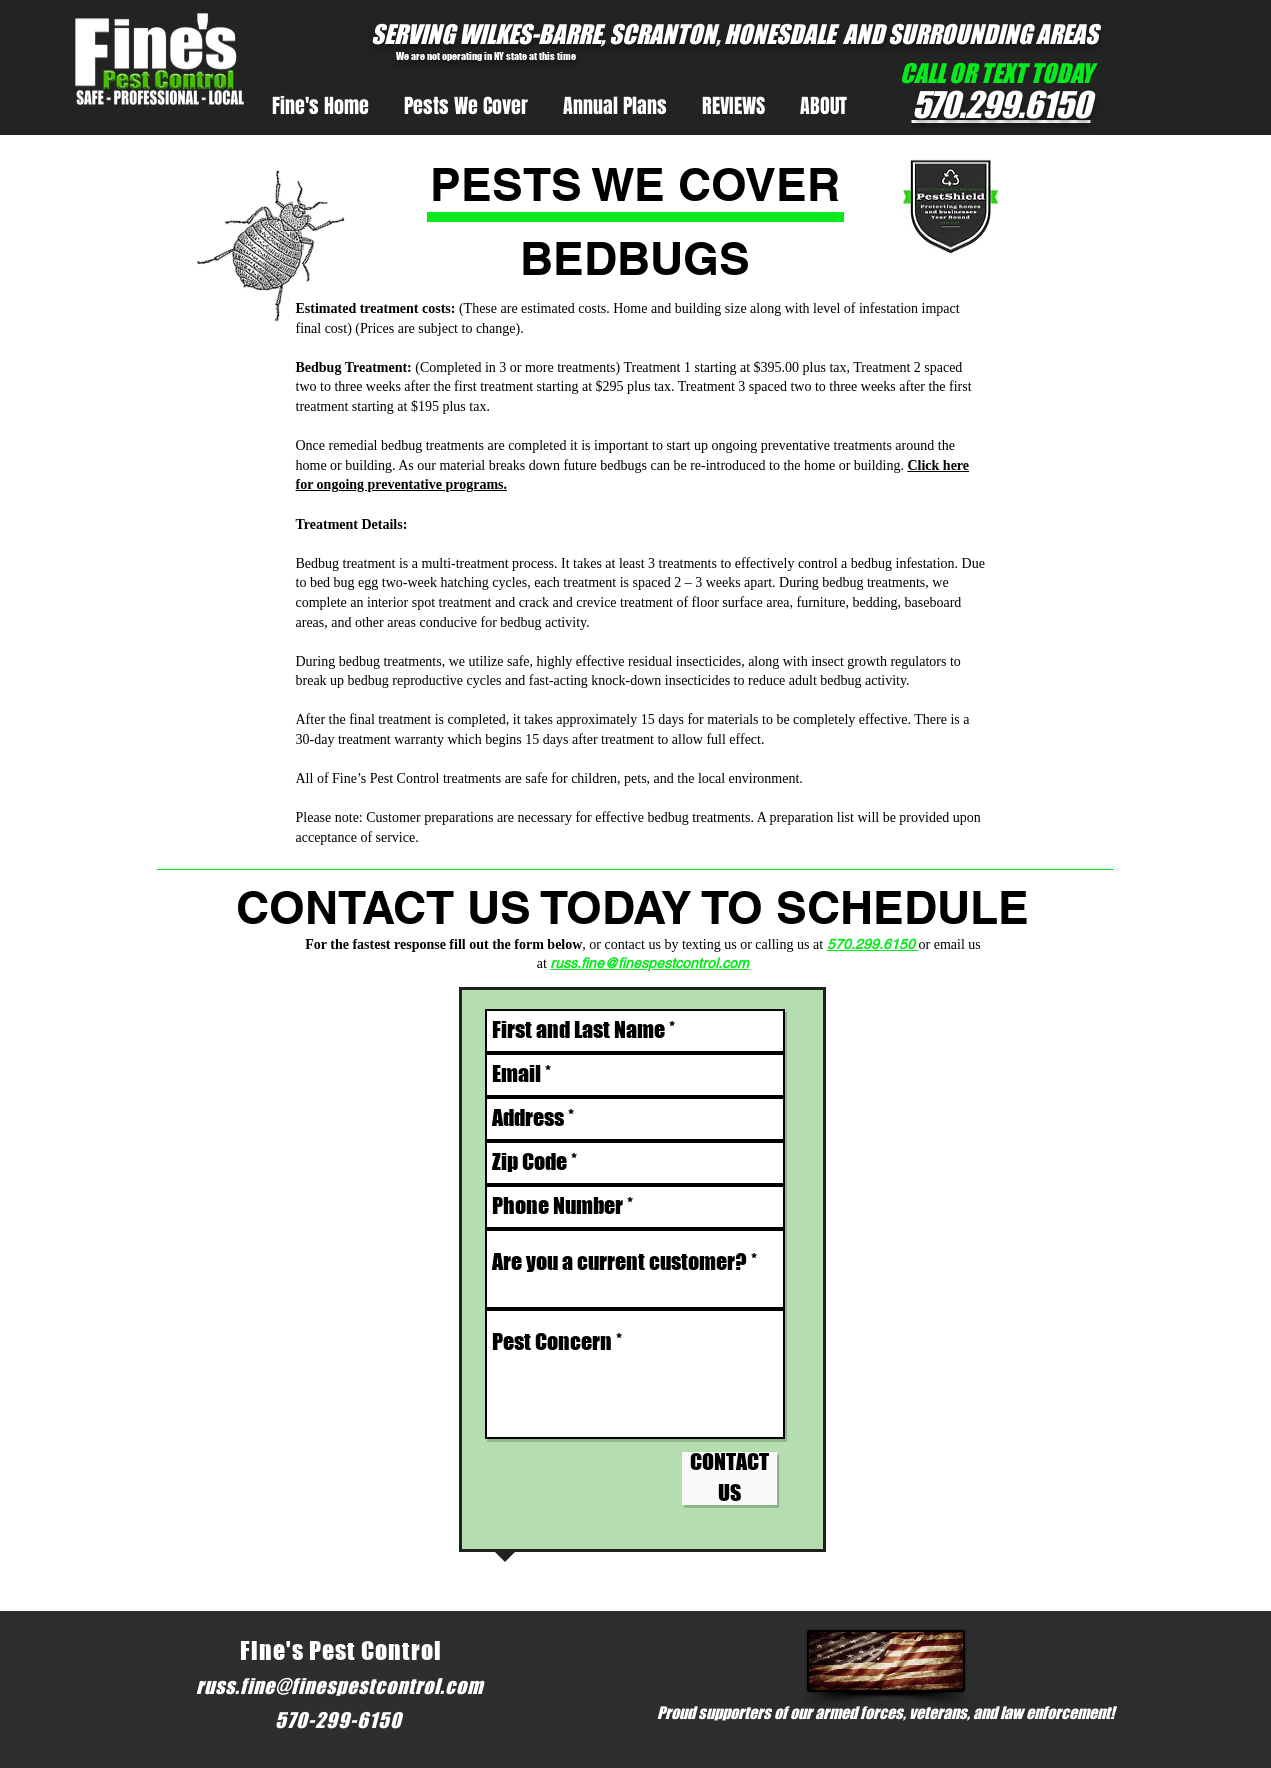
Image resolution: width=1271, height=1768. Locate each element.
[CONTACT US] (729, 1478)
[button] (466, 106)
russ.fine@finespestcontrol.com (649, 963)
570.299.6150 (873, 944)
